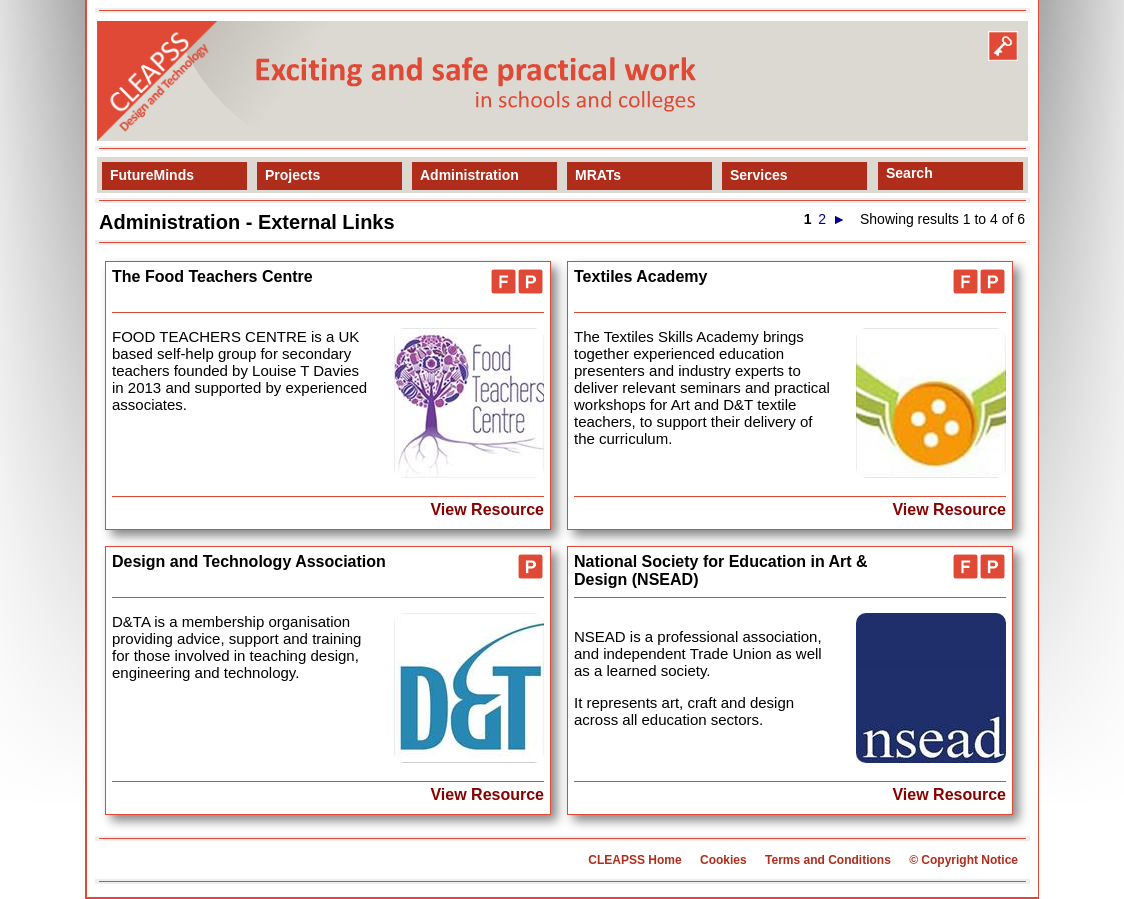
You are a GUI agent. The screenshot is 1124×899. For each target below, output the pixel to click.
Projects (292, 175)
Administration (469, 175)
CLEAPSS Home (634, 860)
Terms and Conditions (828, 860)
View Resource (487, 509)
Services (759, 175)
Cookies (723, 860)
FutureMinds (152, 175)
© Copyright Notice (963, 860)
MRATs (598, 175)
